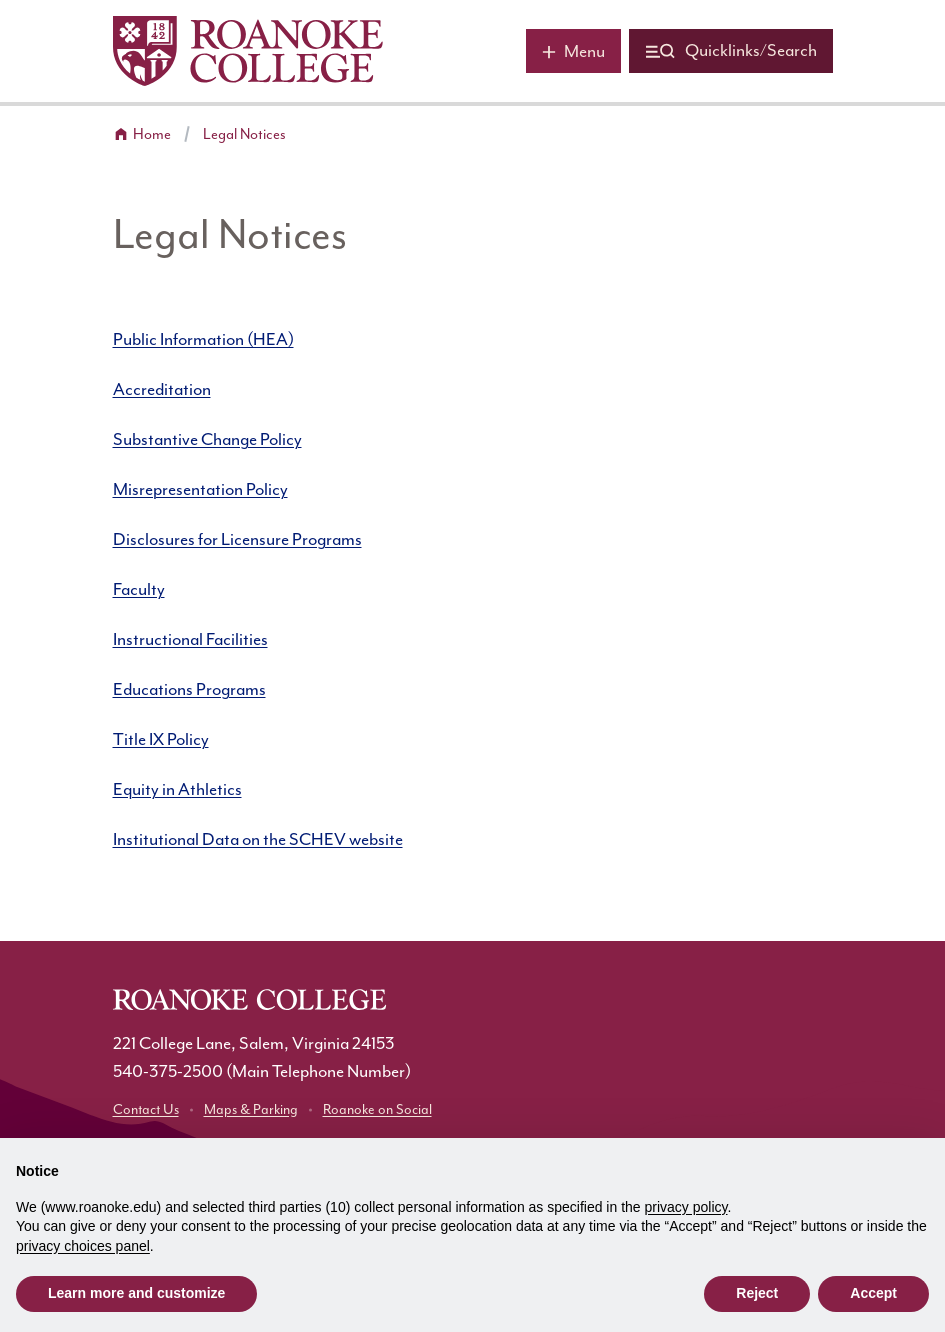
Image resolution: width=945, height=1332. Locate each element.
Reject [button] (757, 1293)
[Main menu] (573, 51)
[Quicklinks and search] (731, 51)
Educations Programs (189, 690)
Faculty (139, 590)
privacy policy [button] (686, 1207)
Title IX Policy (161, 740)
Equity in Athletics (177, 790)
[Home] (248, 51)
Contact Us (146, 1110)
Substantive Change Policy (207, 440)
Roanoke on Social (377, 1110)
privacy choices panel (83, 1246)
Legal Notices (244, 134)
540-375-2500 (168, 1072)
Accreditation (162, 390)
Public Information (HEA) (203, 340)
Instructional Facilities (190, 640)
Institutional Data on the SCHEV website (258, 840)
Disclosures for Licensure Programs (237, 540)
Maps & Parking (251, 1110)
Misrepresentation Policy (200, 490)
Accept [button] (873, 1293)
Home (152, 134)
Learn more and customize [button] (136, 1293)
